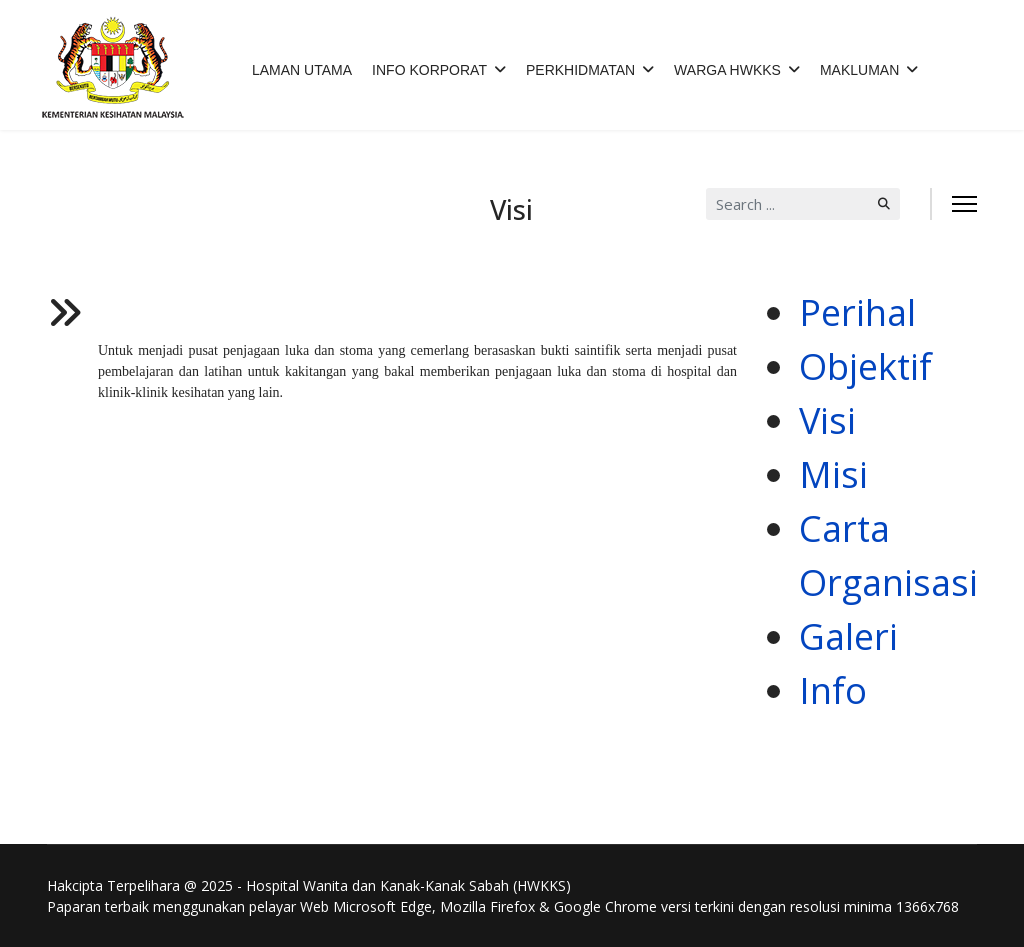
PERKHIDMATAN (580, 70)
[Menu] (964, 204)
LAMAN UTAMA (302, 70)
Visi (827, 420)
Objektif (865, 366)
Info (833, 690)
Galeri (848, 636)
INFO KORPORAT (429, 70)
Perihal (857, 312)
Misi (833, 474)
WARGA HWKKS (727, 70)
